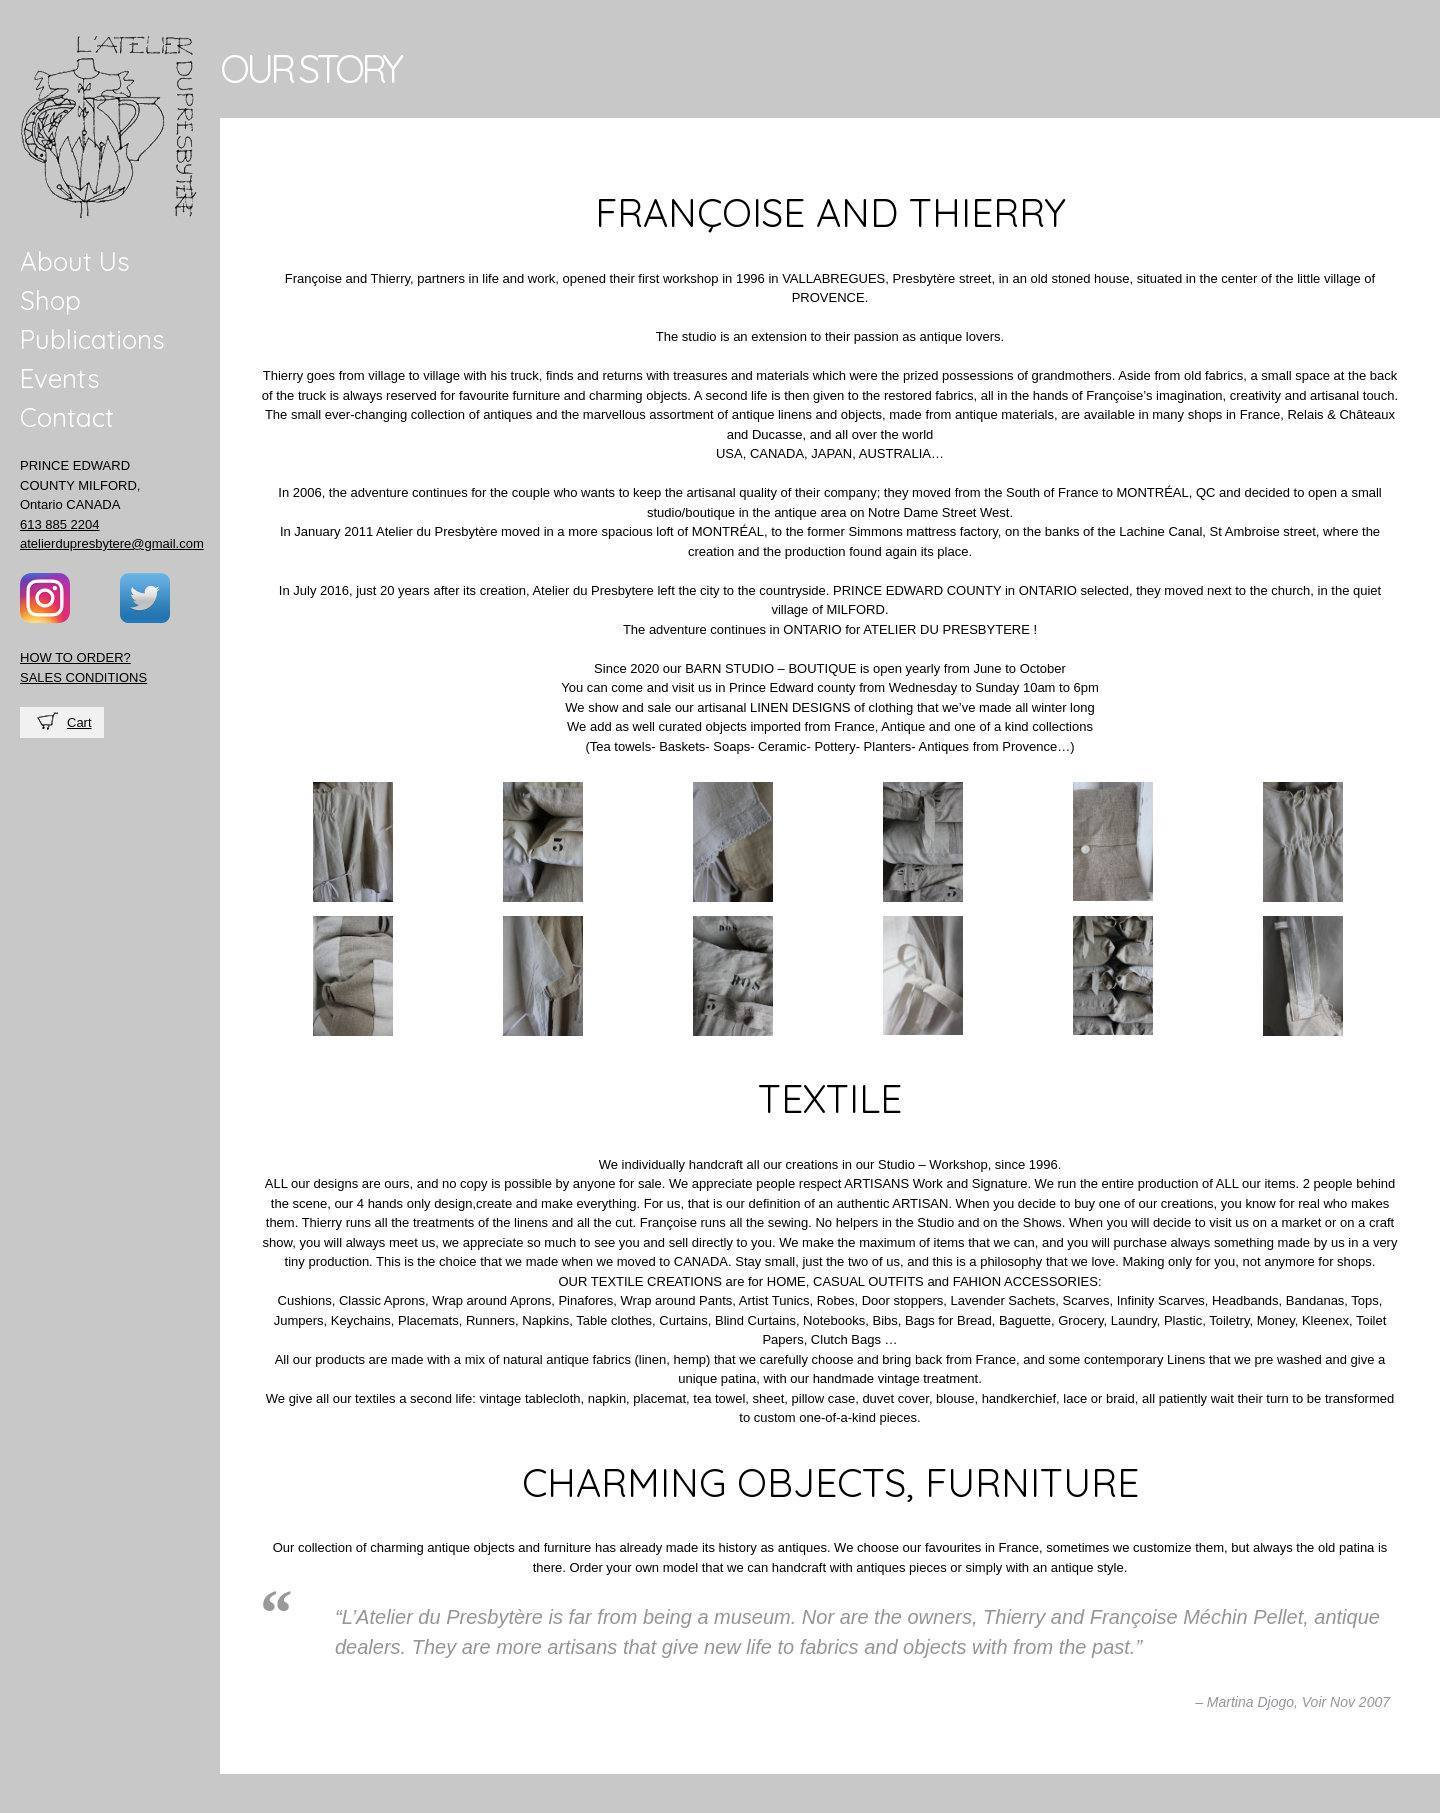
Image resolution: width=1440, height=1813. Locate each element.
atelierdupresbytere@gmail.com (112, 543)
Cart (79, 722)
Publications (92, 339)
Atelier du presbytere (109, 127)
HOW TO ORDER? (75, 657)
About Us (75, 261)
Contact (67, 417)
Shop (50, 300)
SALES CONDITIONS (83, 677)
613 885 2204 (60, 524)
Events (60, 378)
